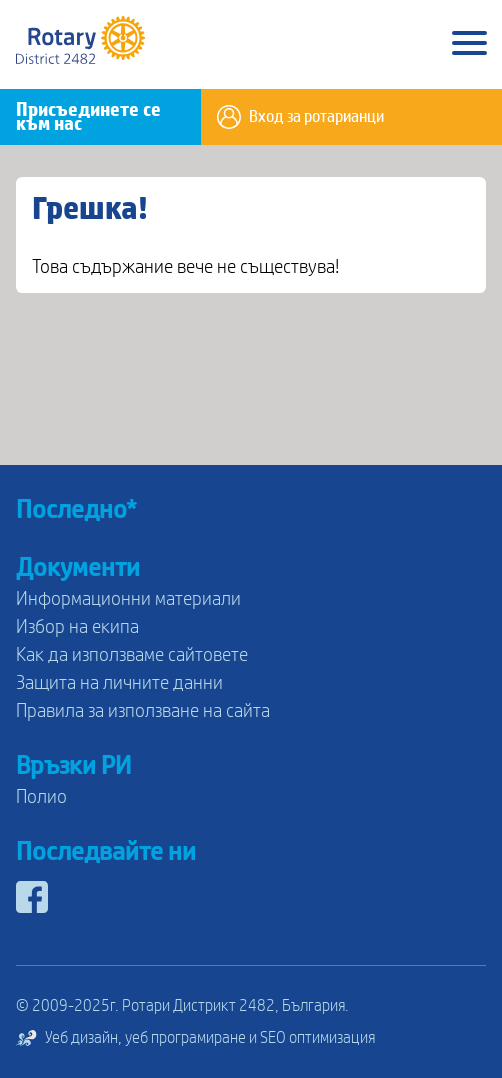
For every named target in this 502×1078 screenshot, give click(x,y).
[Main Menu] (469, 44)
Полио (41, 797)
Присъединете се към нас (88, 117)
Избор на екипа (77, 627)
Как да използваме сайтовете (132, 655)
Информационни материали (128, 599)
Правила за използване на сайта (143, 711)
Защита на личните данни (119, 683)
